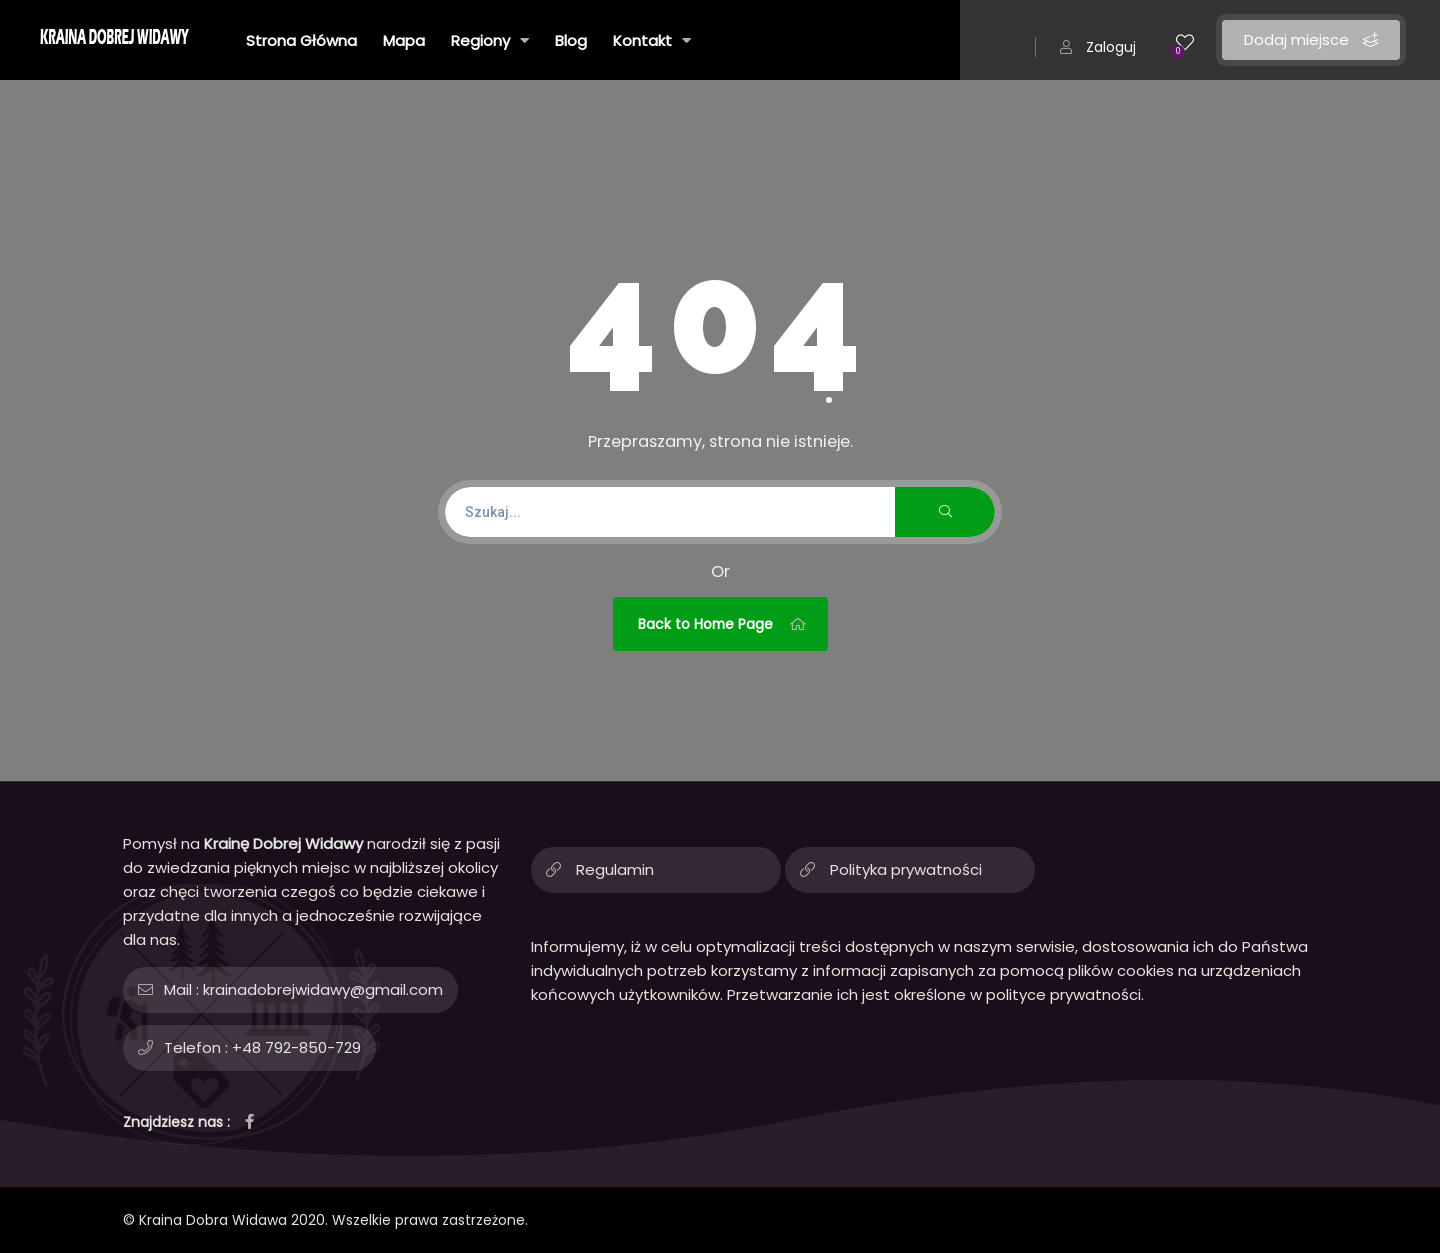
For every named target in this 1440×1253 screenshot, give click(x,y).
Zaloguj (1098, 47)
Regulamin (615, 869)
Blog (571, 40)
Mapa (404, 40)
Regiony (490, 40)
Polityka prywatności (906, 869)
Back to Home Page (723, 624)
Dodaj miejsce (1311, 39)
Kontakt (652, 40)
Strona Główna (301, 40)
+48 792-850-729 (296, 1047)
